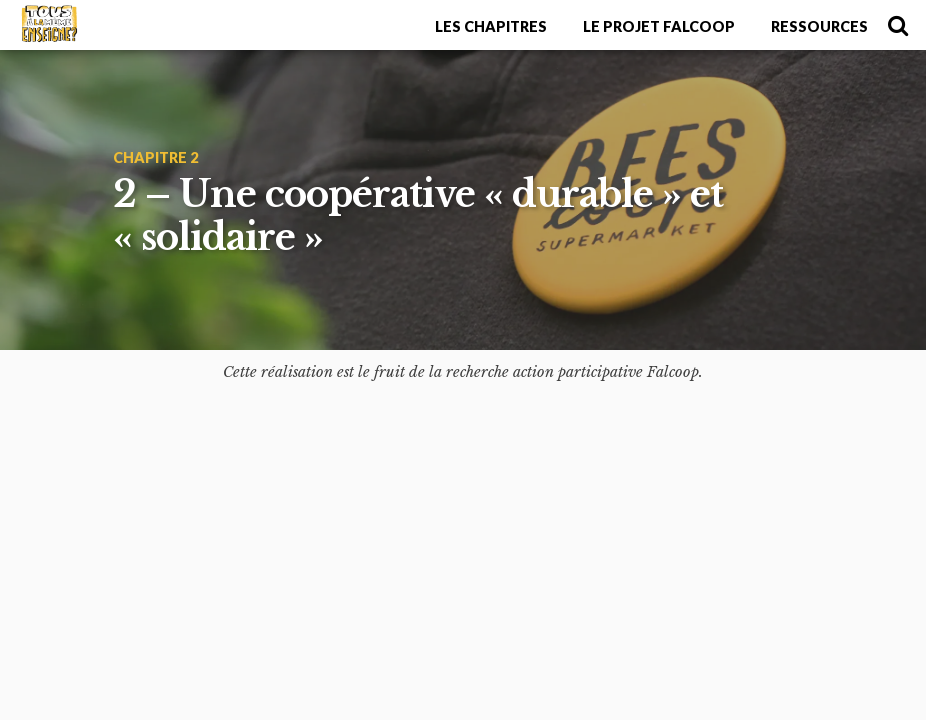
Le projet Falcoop (659, 26)
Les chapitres (491, 26)
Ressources (819, 26)
